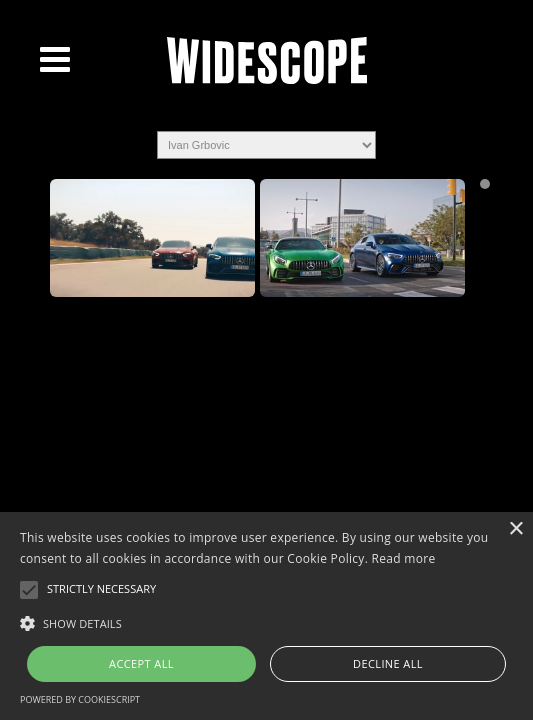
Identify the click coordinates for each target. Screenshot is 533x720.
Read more (404, 558)
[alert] (266, 616)
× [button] (515, 529)
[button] (266, 622)
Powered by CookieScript (80, 699)
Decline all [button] (388, 663)
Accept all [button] (141, 663)
